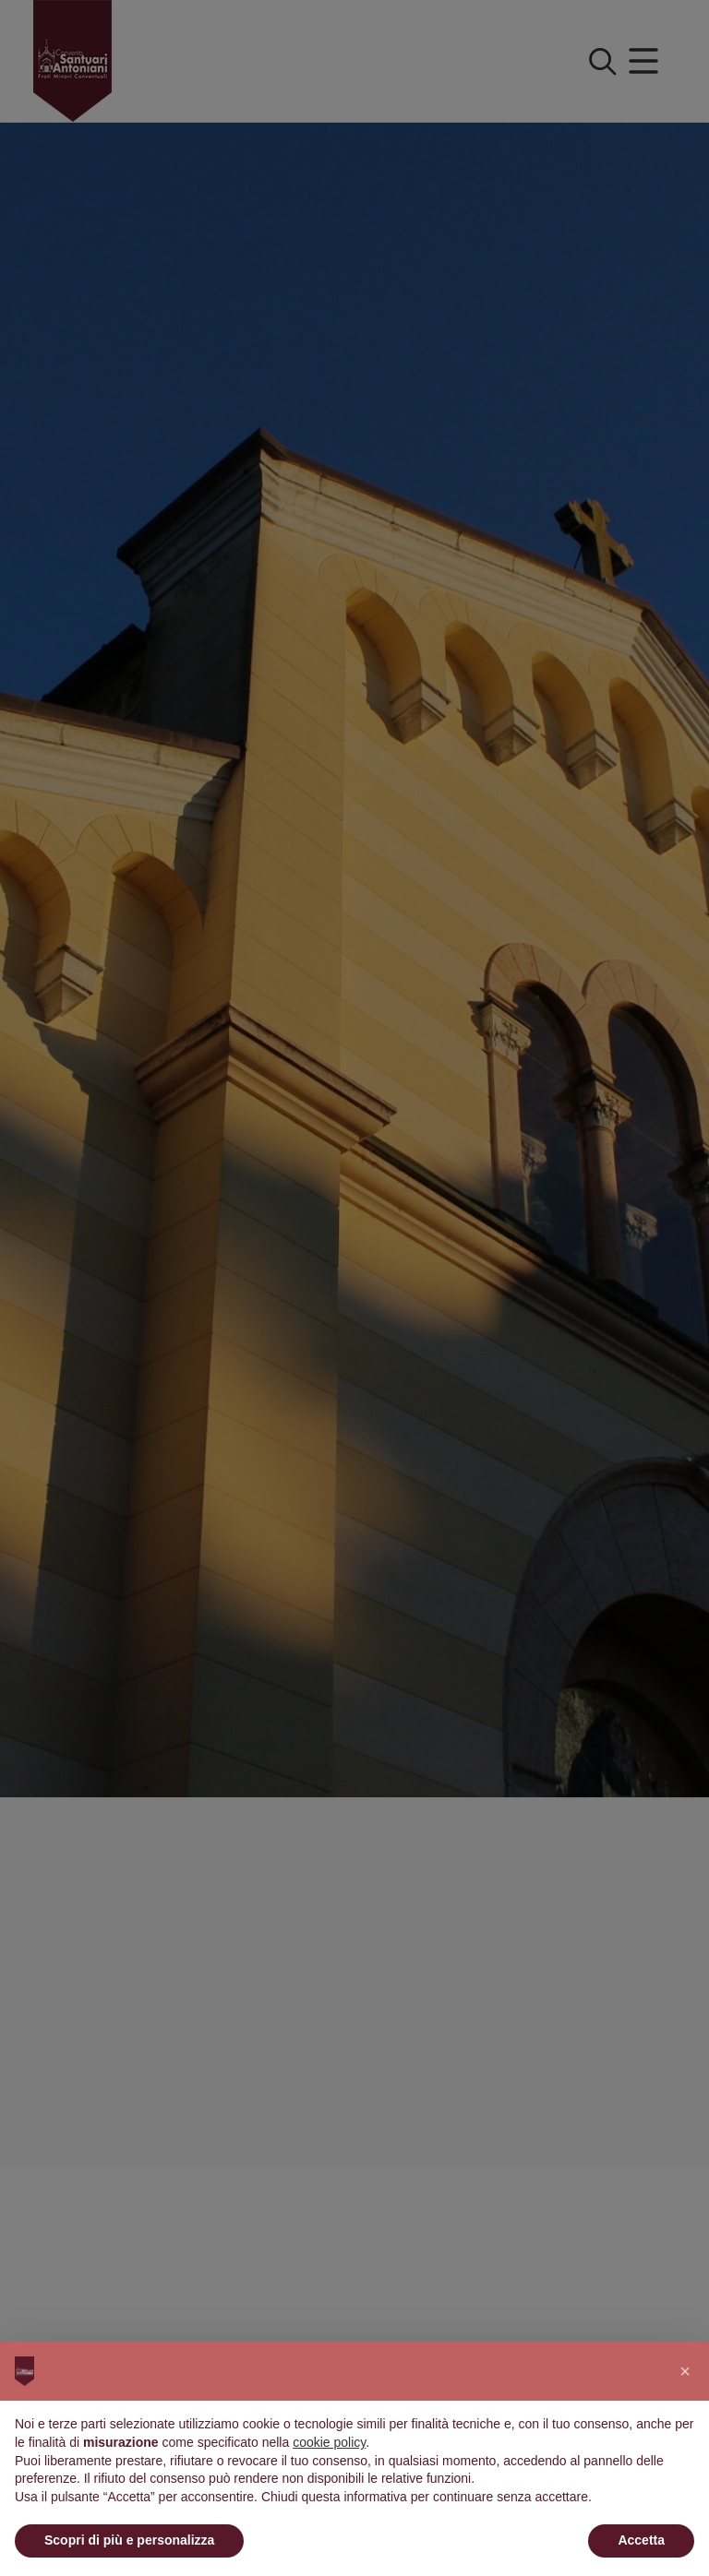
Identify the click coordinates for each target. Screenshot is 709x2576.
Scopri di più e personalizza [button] (129, 2540)
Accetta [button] (641, 2540)
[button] (685, 2371)
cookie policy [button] (329, 2442)
